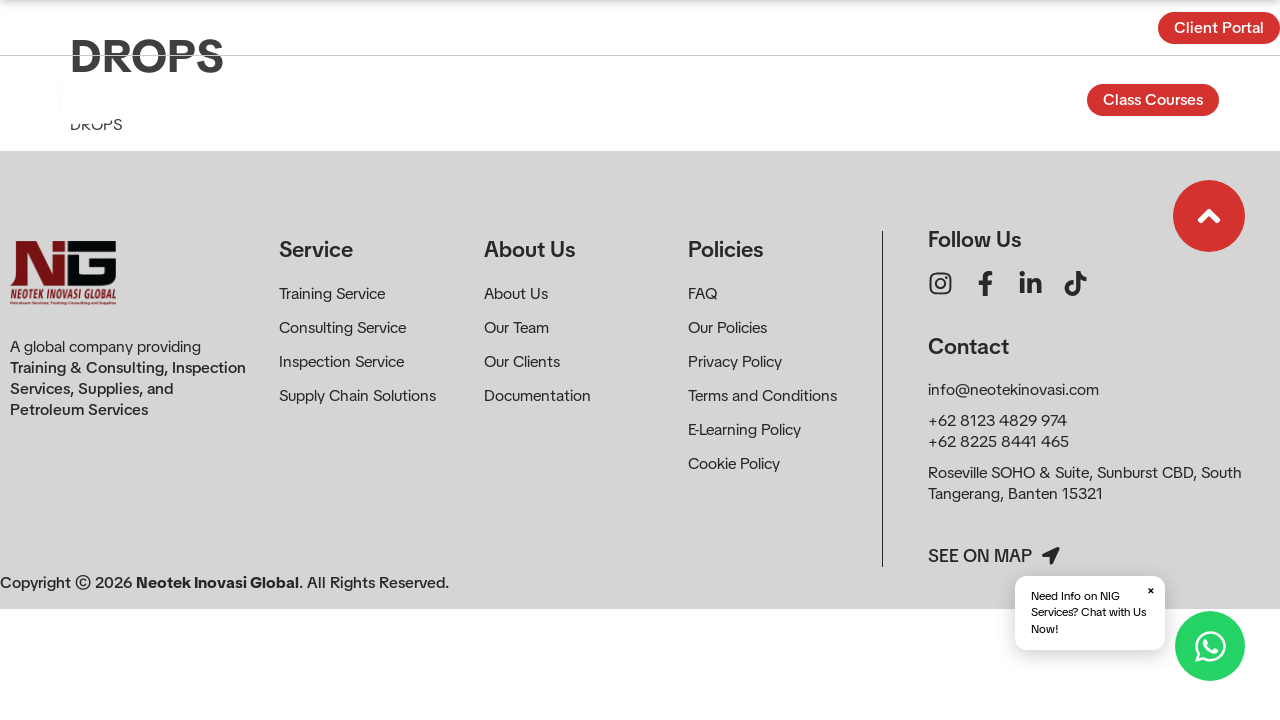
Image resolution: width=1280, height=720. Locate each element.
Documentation (537, 395)
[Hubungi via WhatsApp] (1210, 646)
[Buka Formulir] (1256, 99)
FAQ (702, 293)
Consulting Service (342, 327)
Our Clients (522, 361)
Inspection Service (341, 361)
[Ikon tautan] (1209, 216)
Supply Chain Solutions (357, 395)
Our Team (516, 327)
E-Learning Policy (744, 429)
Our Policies (727, 327)
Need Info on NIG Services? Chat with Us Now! (1093, 610)
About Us (516, 293)
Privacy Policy (735, 361)
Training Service (332, 293)
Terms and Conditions (762, 395)
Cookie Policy (734, 463)
